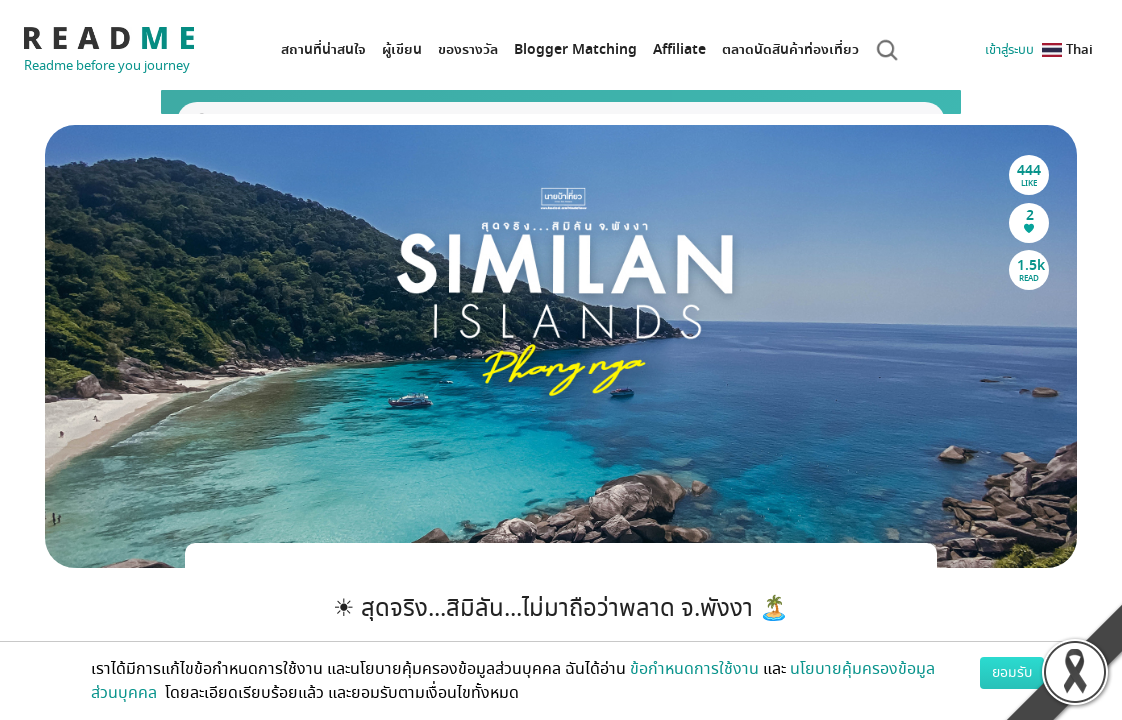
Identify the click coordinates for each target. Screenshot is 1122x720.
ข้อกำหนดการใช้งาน (694, 669)
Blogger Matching (575, 49)
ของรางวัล (468, 49)
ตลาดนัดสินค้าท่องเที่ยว (790, 49)
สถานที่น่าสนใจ (323, 49)
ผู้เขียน (402, 49)
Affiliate (679, 49)
